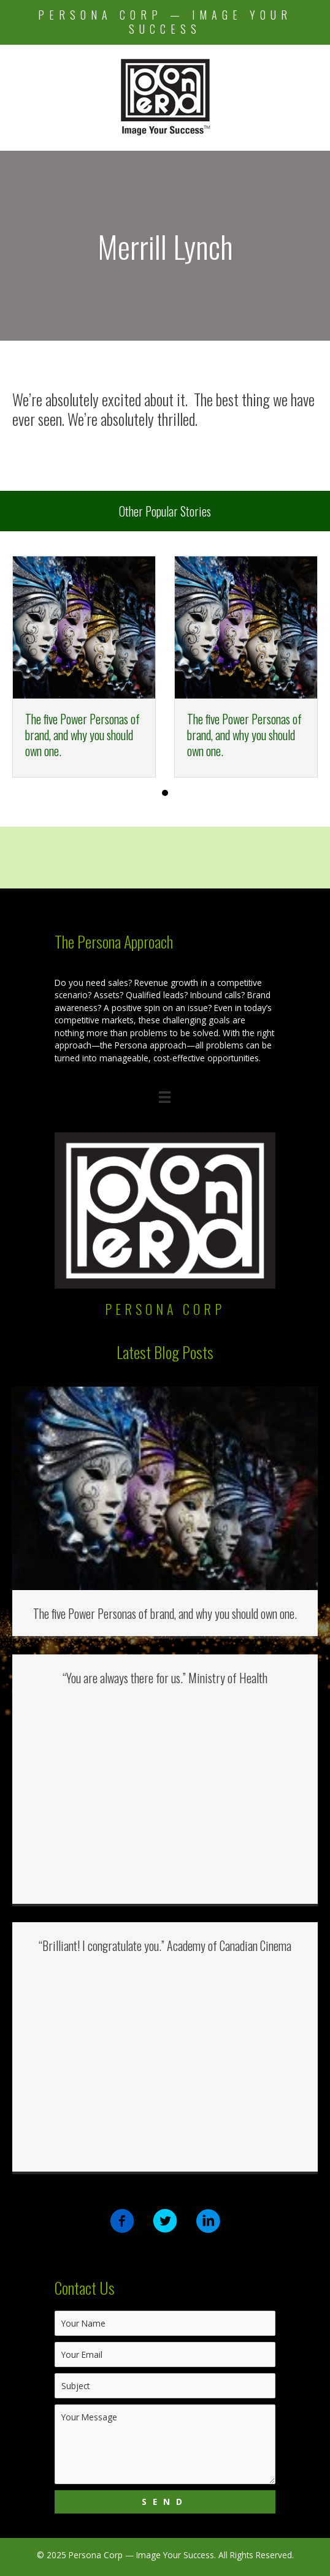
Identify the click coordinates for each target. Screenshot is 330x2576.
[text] (165, 2323)
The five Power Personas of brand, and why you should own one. (82, 735)
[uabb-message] (165, 2444)
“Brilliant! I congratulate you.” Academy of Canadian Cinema (165, 1945)
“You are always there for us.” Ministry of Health (165, 1678)
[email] (165, 2354)
